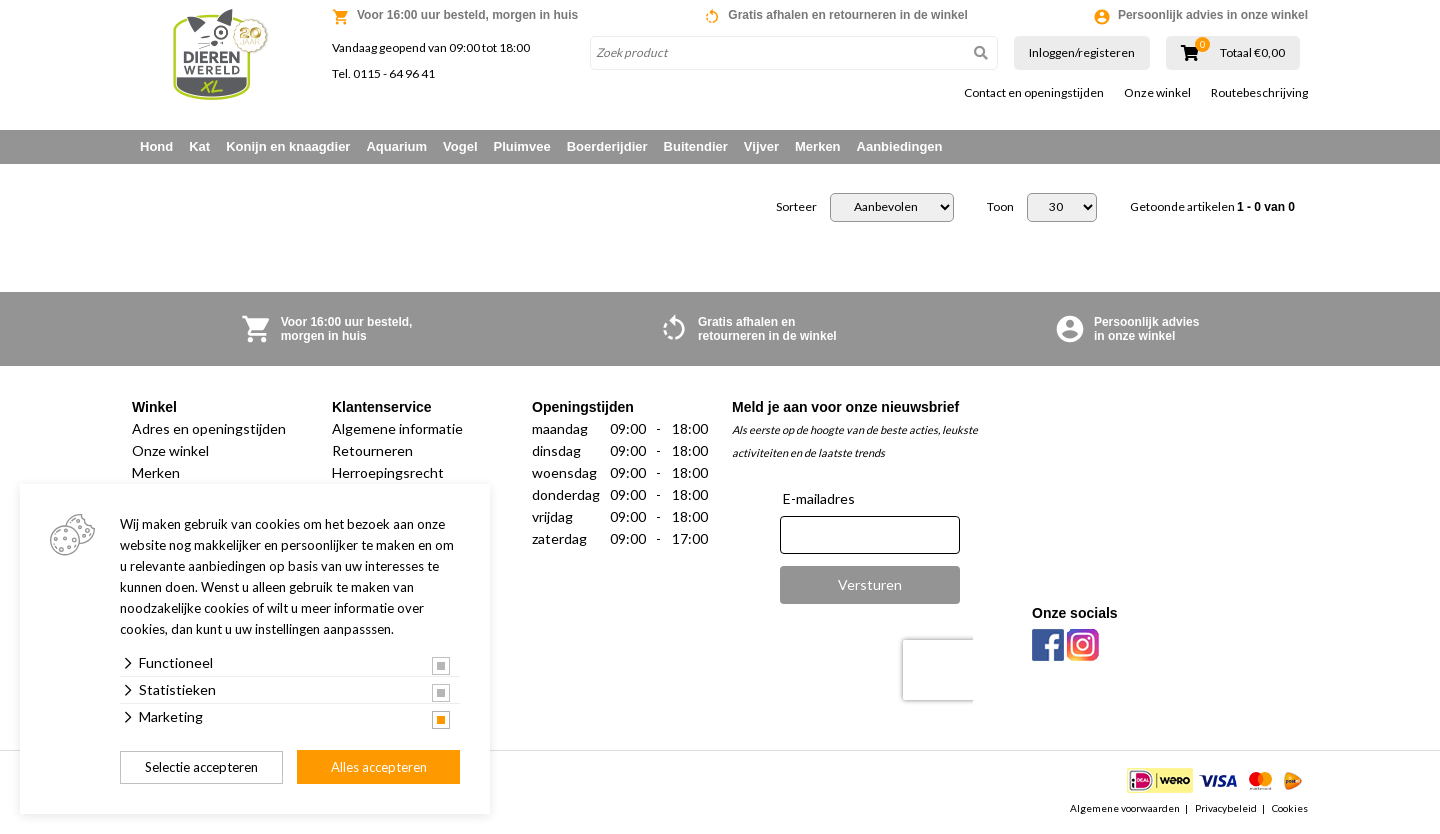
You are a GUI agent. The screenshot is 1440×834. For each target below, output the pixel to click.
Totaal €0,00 (1252, 53)
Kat (199, 146)
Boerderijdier (607, 146)
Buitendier (696, 146)
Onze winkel (1157, 93)
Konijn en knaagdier (288, 146)
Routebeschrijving (1259, 93)
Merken (818, 146)
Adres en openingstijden (209, 428)
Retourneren (372, 450)
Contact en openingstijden (1034, 93)
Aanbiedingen (900, 146)
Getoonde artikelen (1212, 207)
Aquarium (396, 146)
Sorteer (796, 207)
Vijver (761, 146)
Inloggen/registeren (1082, 52)
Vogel (460, 146)
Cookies (1290, 808)
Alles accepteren (379, 767)
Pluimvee (522, 146)
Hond (156, 146)
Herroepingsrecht (388, 472)
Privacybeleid (1226, 808)
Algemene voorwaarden (1125, 808)
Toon (1000, 207)
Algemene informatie (397, 428)
